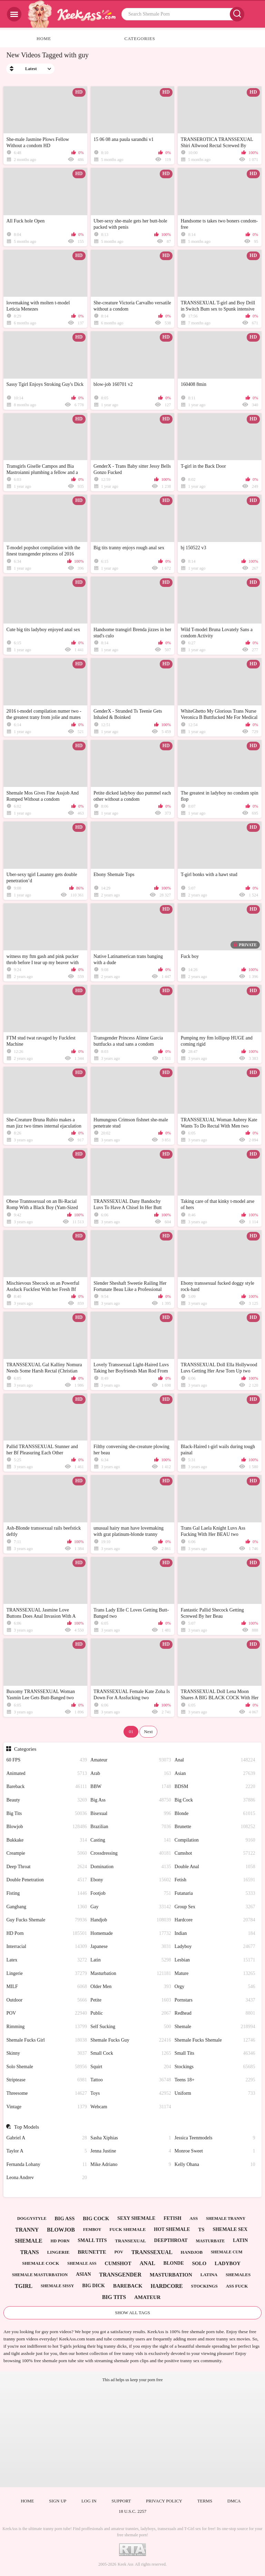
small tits (92, 2240)
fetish (172, 2218)
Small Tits (215, 2053)
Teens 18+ (215, 2080)
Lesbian (215, 1960)
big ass (65, 2218)
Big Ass (130, 1800)
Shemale (215, 2027)
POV (46, 2013)
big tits (114, 2297)
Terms (204, 2500)
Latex (46, 1960)
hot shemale (172, 2229)
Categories (139, 38)
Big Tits (46, 1814)
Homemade (130, 1934)
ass (193, 2218)
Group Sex (215, 1907)
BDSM (215, 1787)
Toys (130, 2094)
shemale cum (227, 2252)
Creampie (46, 1853)
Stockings (215, 2067)
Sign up (57, 2500)
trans (29, 2252)
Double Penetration (46, 1880)
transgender (120, 2275)
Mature (215, 1974)
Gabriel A (46, 2138)
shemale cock (40, 2263)
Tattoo (130, 2080)
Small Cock (130, 2053)
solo (199, 2263)
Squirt (130, 2067)
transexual (130, 2240)
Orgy (215, 1987)
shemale (28, 2241)
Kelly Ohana (215, 2165)
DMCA (234, 2500)
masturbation (171, 2275)
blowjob (61, 2230)
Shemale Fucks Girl (46, 2040)
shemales (238, 2274)
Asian (215, 1774)
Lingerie (46, 1974)
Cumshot (215, 1853)
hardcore (166, 2286)
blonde (174, 2263)
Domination (130, 1867)
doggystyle (32, 2218)
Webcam (130, 2107)
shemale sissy (57, 2285)
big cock (96, 2218)
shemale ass (81, 2263)
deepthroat (171, 2240)
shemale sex (230, 2229)
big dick (93, 2285)
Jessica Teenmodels (215, 2138)
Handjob (130, 1920)
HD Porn (46, 1934)
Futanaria (215, 1894)
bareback (128, 2286)
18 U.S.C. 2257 (133, 2511)
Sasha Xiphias (130, 2138)
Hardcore (215, 1920)
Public (130, 2013)
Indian (215, 1934)
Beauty (46, 1800)
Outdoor (46, 2000)
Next (148, 1731)
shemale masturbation (40, 2274)
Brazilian (130, 1827)
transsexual (152, 2252)
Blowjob (46, 1827)
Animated (46, 1774)
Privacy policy (164, 2500)
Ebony (130, 1880)
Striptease (46, 2080)
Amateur (130, 1760)
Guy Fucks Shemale (46, 1920)
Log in (89, 2500)
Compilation (215, 1840)
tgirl (24, 2286)
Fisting (46, 1894)
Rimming (46, 2027)
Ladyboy (215, 1947)
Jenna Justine (130, 2151)
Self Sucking (130, 2027)
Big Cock (215, 1800)
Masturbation (130, 1974)
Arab (130, 1774)
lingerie (58, 2252)
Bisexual (130, 1814)
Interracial (46, 1947)
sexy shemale (136, 2218)
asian (83, 2274)
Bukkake (46, 1840)
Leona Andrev (46, 2178)
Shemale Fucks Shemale (215, 2040)
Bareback (46, 1787)
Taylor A (46, 2151)
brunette (92, 2252)
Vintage (46, 2107)
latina (209, 2274)
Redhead (215, 2013)
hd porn (60, 2240)
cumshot (118, 2263)
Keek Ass (126, 2564)
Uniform (215, 2094)
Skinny (46, 2053)
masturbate (210, 2240)
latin (240, 2240)
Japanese (130, 1947)
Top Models (26, 2127)
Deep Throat (46, 1867)
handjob (192, 2252)
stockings (204, 2286)
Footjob (130, 1894)
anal (147, 2263)
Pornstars (215, 2000)
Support (121, 2500)
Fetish (215, 1880)
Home (44, 38)
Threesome (46, 2094)
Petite (130, 2000)
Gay (130, 1907)
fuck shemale (127, 2229)
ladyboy (228, 2263)
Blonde (215, 1814)
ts (201, 2229)
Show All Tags (132, 2312)
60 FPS (46, 1760)
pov (119, 2252)
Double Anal (215, 1867)
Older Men (130, 1987)
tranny (27, 2230)
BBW (130, 1787)
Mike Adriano (130, 2165)
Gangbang (46, 1907)
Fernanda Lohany (46, 2165)
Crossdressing (130, 1853)
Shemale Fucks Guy (130, 2040)
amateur (147, 2297)
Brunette (215, 1827)
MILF (46, 1987)
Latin (130, 1960)
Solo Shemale (46, 2067)
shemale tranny (225, 2218)
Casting (130, 1840)
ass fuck (237, 2286)
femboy (92, 2229)
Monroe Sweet (215, 2151)
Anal (215, 1760)
